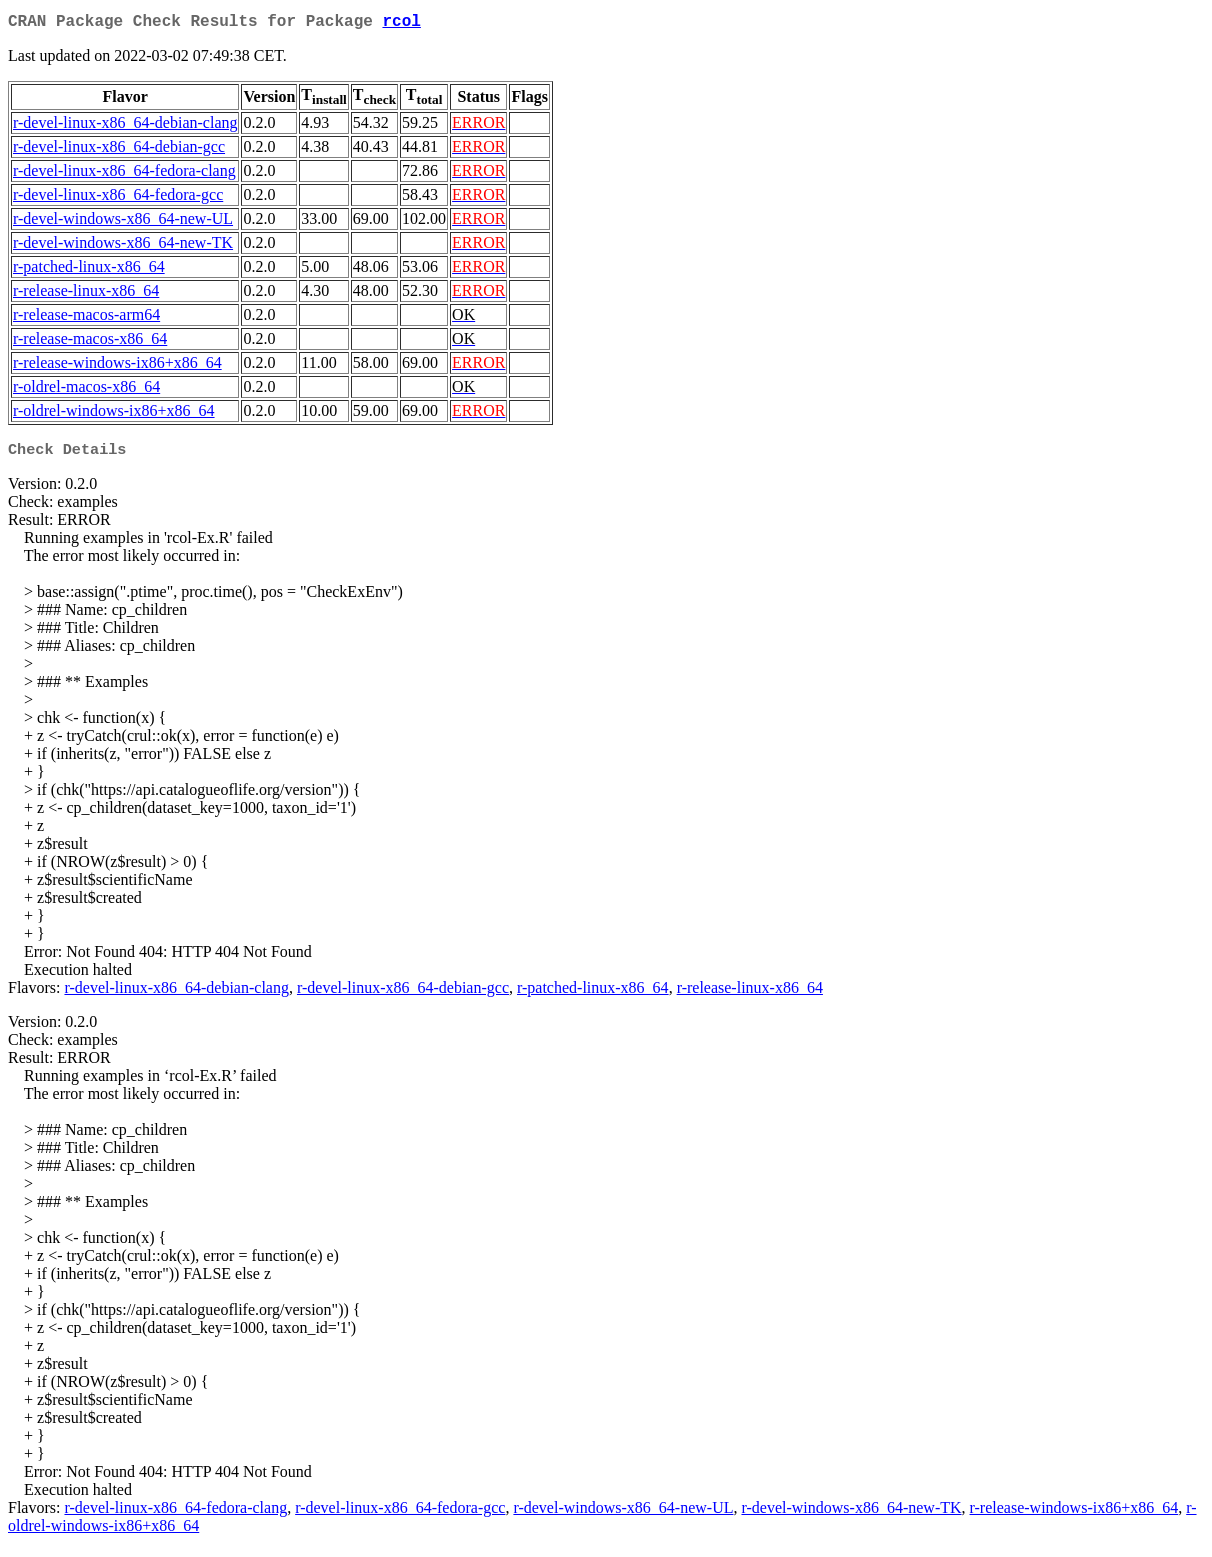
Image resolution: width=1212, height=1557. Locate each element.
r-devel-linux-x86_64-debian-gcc (119, 150)
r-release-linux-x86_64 (86, 294)
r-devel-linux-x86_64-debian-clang (125, 126)
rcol (401, 24)
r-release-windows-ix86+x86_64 (117, 366)
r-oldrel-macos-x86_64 (86, 390)
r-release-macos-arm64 (86, 318)
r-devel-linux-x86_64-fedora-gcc (118, 198)
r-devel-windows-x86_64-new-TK (123, 246)
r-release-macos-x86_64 (90, 342)
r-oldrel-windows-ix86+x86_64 (114, 414)
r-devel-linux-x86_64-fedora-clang (124, 174)
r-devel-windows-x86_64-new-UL (123, 222)
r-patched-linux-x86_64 (89, 270)
